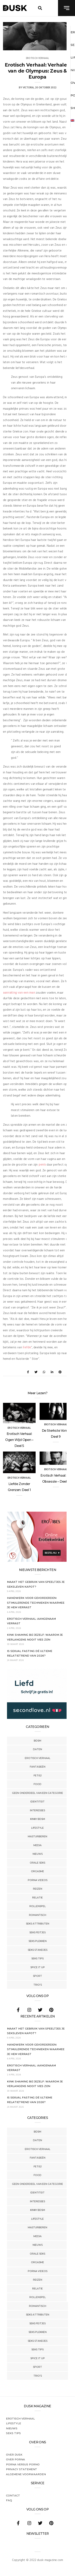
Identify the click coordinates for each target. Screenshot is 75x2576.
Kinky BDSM (37, 1818)
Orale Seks (37, 1862)
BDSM (37, 1740)
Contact (13, 2495)
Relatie (37, 1897)
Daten (37, 1749)
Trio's (37, 1984)
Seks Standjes (37, 1949)
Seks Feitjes (37, 1932)
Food (37, 1784)
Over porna (15, 2459)
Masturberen (37, 1836)
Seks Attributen (37, 1923)
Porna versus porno (23, 2464)
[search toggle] (40, 8)
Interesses (37, 1810)
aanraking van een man (19, 992)
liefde (27, 1347)
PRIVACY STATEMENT (21, 2469)
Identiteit (37, 1801)
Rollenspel (37, 1906)
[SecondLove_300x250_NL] (37, 1718)
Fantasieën (37, 1766)
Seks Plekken (38, 1941)
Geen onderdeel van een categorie (37, 1792)
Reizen (37, 1888)
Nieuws (38, 1853)
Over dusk (14, 2454)
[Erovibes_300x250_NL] (37, 1561)
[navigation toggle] (66, 8)
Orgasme (37, 1871)
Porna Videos (37, 1880)
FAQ (9, 2500)
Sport (37, 1975)
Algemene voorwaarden (26, 2474)
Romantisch (37, 1914)
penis (42, 1164)
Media (37, 1845)
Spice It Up (37, 1967)
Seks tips (37, 1958)
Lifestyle (37, 1827)
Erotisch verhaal (37, 1758)
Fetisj (38, 1775)
